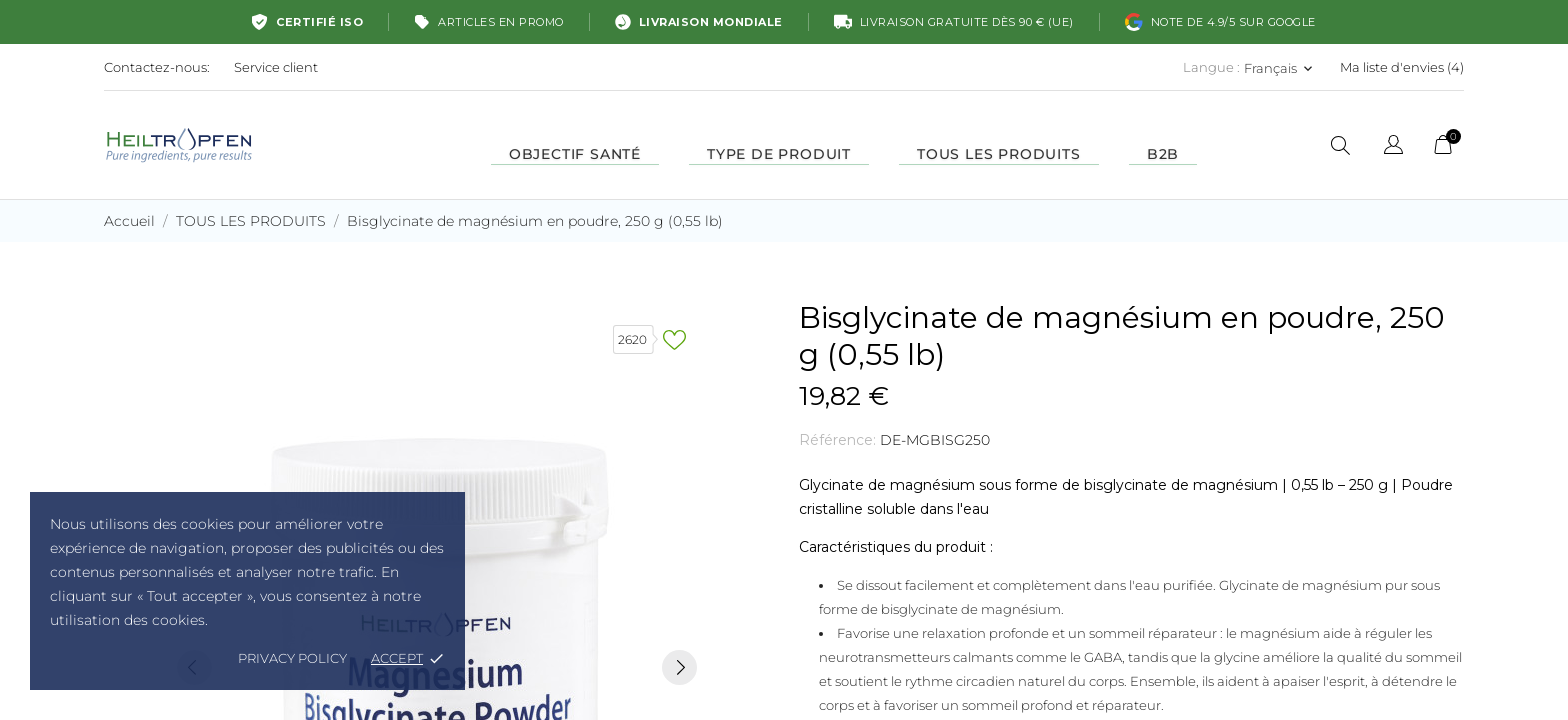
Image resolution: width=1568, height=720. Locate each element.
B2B (1163, 154)
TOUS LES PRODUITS (999, 154)
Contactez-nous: (157, 67)
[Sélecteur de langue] (1393, 147)
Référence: (837, 440)
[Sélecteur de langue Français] (1280, 68)
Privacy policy (292, 658)
